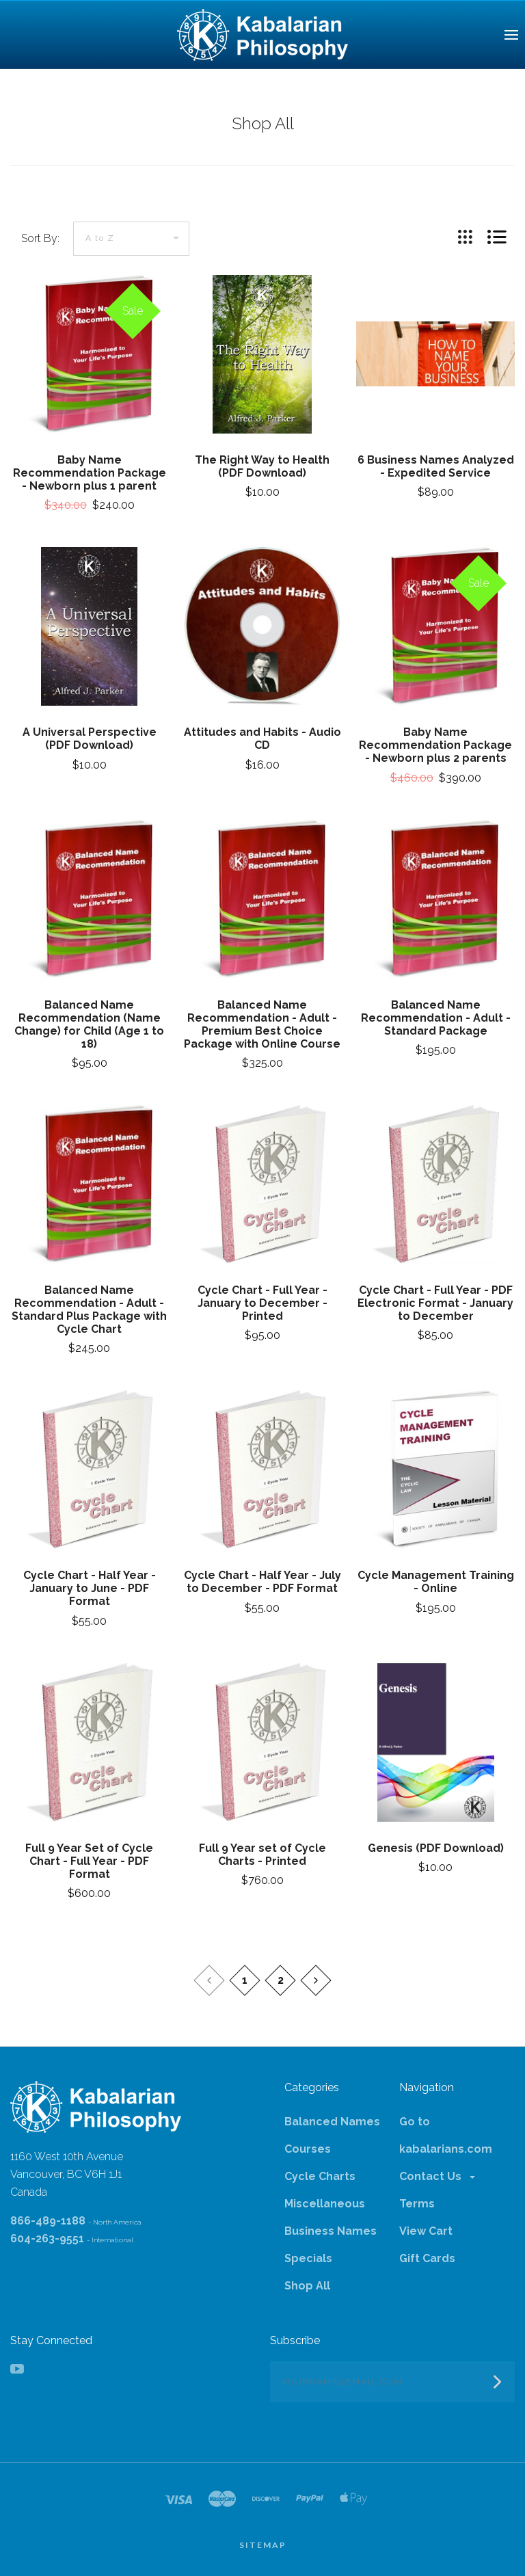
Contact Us (438, 2176)
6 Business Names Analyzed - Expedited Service (436, 466)
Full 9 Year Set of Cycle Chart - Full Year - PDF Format (89, 1861)
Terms (417, 2203)
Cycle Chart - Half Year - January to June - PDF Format (89, 1588)
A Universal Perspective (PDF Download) (90, 739)
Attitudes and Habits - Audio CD (262, 739)
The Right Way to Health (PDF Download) (262, 466)
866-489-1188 (47, 2220)
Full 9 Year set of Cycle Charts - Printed (262, 1855)
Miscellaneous (324, 2203)
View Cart (426, 2231)
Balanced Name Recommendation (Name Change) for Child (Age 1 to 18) (89, 1024)
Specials (308, 2258)
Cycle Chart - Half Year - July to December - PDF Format (262, 1582)
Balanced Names (332, 2121)
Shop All (307, 2285)
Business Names (330, 2231)
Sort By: (40, 238)
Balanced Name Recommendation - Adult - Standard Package (436, 1017)
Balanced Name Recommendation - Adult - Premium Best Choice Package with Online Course (262, 1024)
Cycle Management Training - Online (436, 1582)
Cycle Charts (319, 2176)
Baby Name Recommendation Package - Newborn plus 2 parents (435, 745)
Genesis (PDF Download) (436, 1848)
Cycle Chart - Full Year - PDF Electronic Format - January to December (435, 1303)
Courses (307, 2148)
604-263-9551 (47, 2238)
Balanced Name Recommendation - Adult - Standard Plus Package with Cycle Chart (89, 1310)
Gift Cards (427, 2258)
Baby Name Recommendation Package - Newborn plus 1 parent (89, 472)
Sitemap (262, 2545)
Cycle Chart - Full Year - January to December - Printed (262, 1303)
